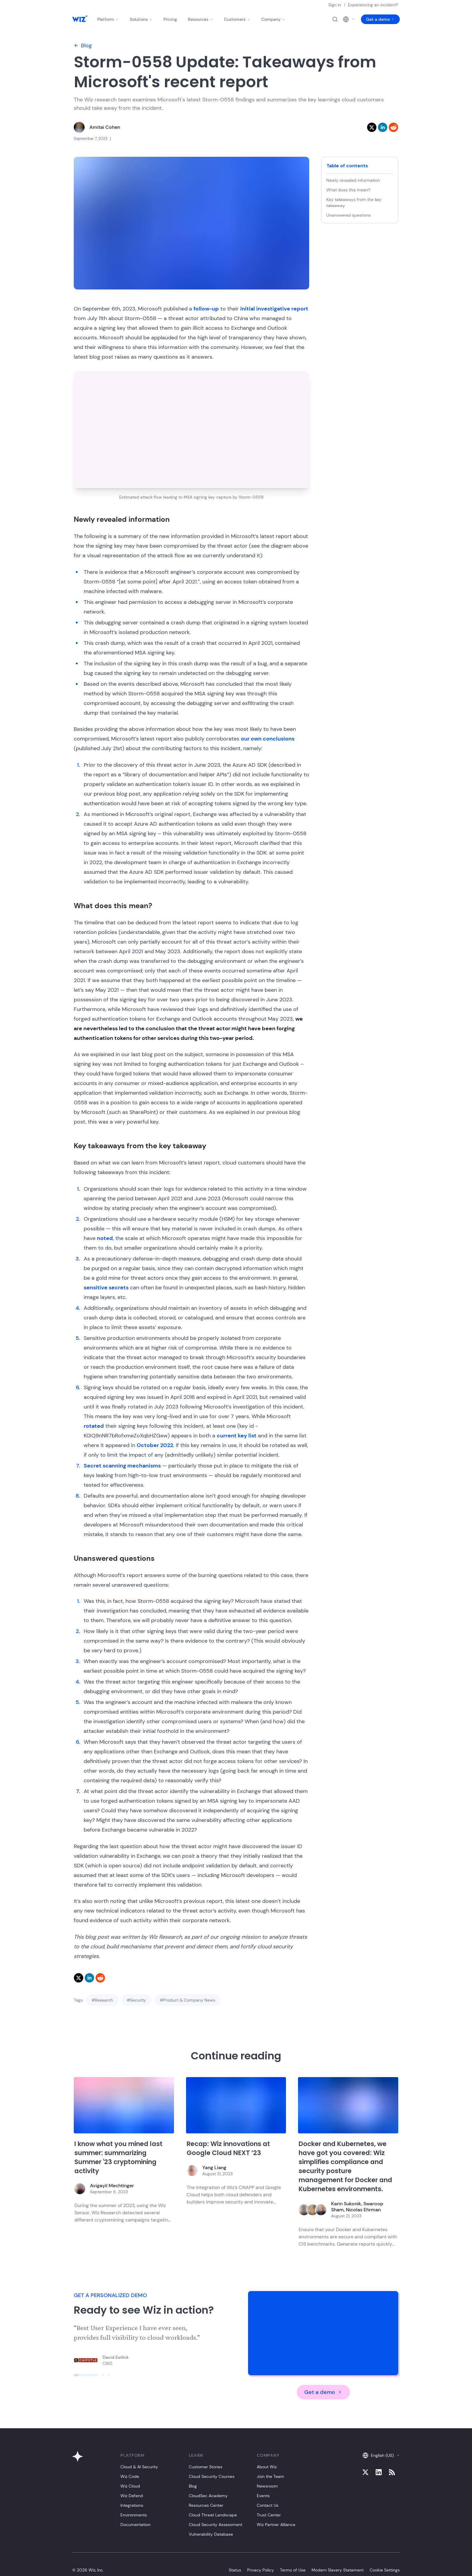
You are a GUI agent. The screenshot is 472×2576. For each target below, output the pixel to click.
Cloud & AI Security (139, 2466)
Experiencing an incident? (373, 5)
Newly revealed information (353, 180)
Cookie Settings (385, 2570)
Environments (133, 2515)
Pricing (170, 19)
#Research (102, 2000)
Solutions (141, 19)
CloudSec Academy (208, 2495)
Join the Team (270, 2476)
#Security (136, 2000)
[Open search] (335, 19)
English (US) (381, 2455)
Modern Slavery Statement (338, 2570)
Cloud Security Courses (211, 2476)
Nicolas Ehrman (363, 2209)
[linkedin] (382, 127)
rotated (94, 1426)
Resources (200, 19)
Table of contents (347, 165)
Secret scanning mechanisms (122, 1465)
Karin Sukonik (346, 2203)
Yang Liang (214, 2167)
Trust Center (269, 2515)
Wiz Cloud (130, 2486)
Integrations (131, 2505)
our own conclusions (267, 738)
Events (263, 2495)
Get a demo (380, 19)
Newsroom (267, 2486)
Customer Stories (205, 2466)
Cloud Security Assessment (215, 2524)
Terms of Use (293, 2570)
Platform (108, 19)
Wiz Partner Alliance (276, 2524)
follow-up (206, 308)
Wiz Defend (131, 2495)
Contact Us (267, 2505)
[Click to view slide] (86, 2375)
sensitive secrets (106, 1287)
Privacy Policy (260, 2570)
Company (273, 19)
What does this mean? (348, 190)
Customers (237, 19)
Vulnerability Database (211, 2534)
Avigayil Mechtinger (112, 2185)
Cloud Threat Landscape (213, 2515)
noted (105, 1238)
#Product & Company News (187, 2000)
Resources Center (206, 2505)
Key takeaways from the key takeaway (353, 202)
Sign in (334, 5)
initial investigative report (274, 308)
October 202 (153, 1445)
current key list (236, 1435)
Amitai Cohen (104, 127)
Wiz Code (129, 2476)
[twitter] (372, 127)
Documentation (135, 2524)
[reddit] (393, 127)
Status (235, 2570)
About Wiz (267, 2466)
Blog (83, 45)
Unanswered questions (348, 215)
